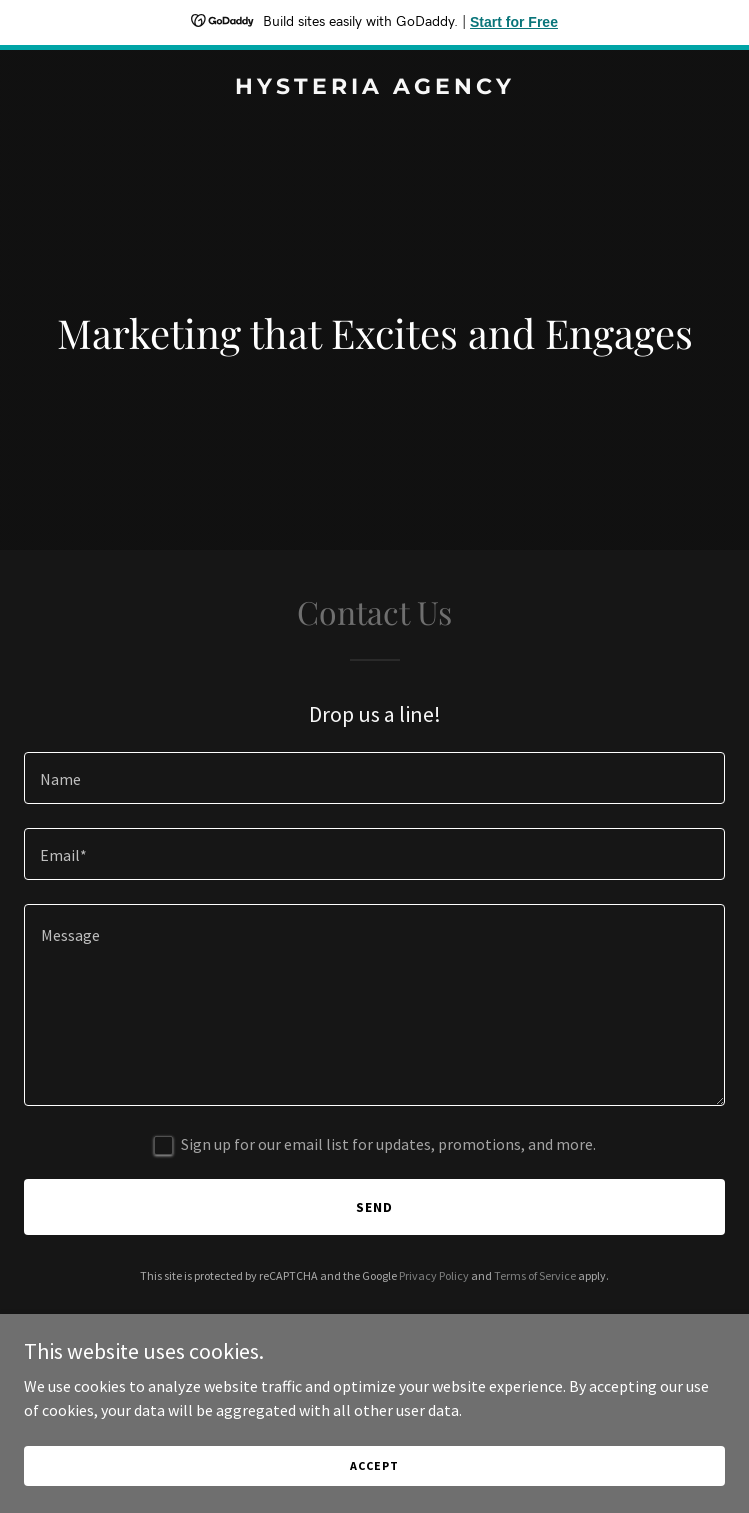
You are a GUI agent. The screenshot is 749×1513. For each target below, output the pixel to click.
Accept (374, 1492)
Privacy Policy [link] (434, 1275)
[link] (374, 88)
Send (374, 1207)
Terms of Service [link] (535, 1275)
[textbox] (374, 778)
